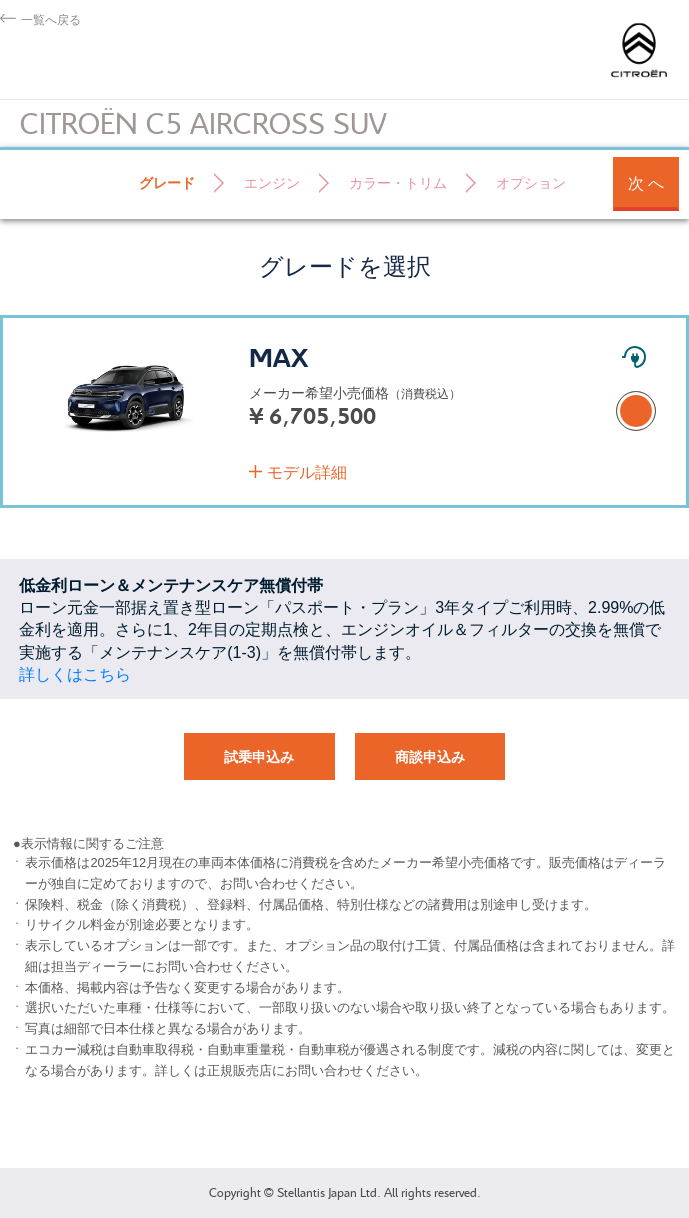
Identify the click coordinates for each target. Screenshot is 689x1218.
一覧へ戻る (51, 19)
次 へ (646, 183)
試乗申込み (259, 757)
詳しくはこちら (75, 674)
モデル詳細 (307, 472)
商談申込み (430, 757)
